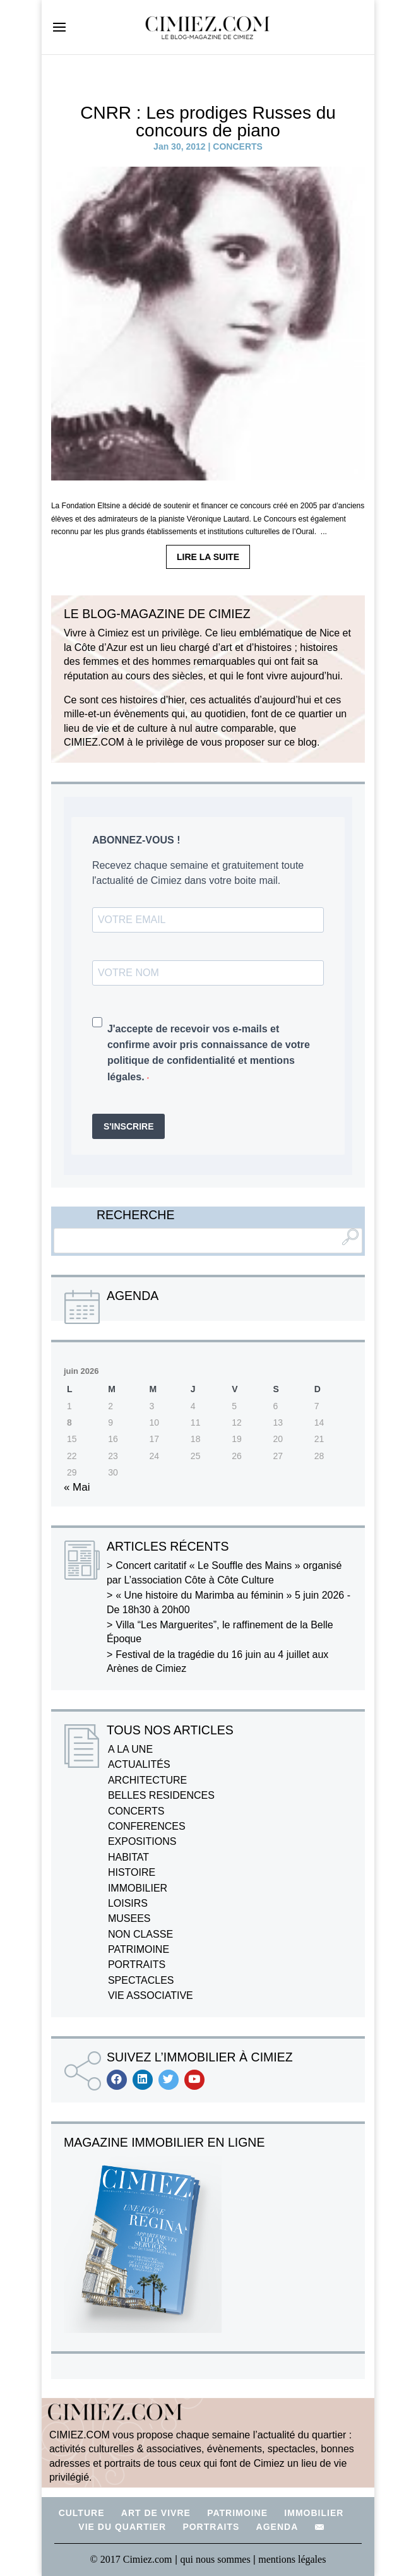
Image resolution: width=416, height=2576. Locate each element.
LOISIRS (128, 1903)
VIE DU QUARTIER (122, 2527)
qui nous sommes (217, 2559)
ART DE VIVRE (156, 2513)
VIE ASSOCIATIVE (150, 1995)
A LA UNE (130, 1749)
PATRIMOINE (138, 1949)
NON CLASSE (140, 1934)
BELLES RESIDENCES (161, 1795)
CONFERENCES (147, 1826)
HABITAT (128, 1857)
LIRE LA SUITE (208, 557)
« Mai (77, 1487)
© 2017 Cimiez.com (131, 2559)
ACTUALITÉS (139, 1764)
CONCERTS (238, 146)
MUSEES (129, 1918)
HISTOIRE (131, 1872)
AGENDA (277, 2527)
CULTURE (82, 2513)
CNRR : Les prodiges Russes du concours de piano (208, 121)
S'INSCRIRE (129, 1126)
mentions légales (292, 2559)
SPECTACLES (141, 1980)
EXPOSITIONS (142, 1841)
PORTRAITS (136, 1964)
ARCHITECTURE (147, 1780)
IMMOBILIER (137, 1888)
